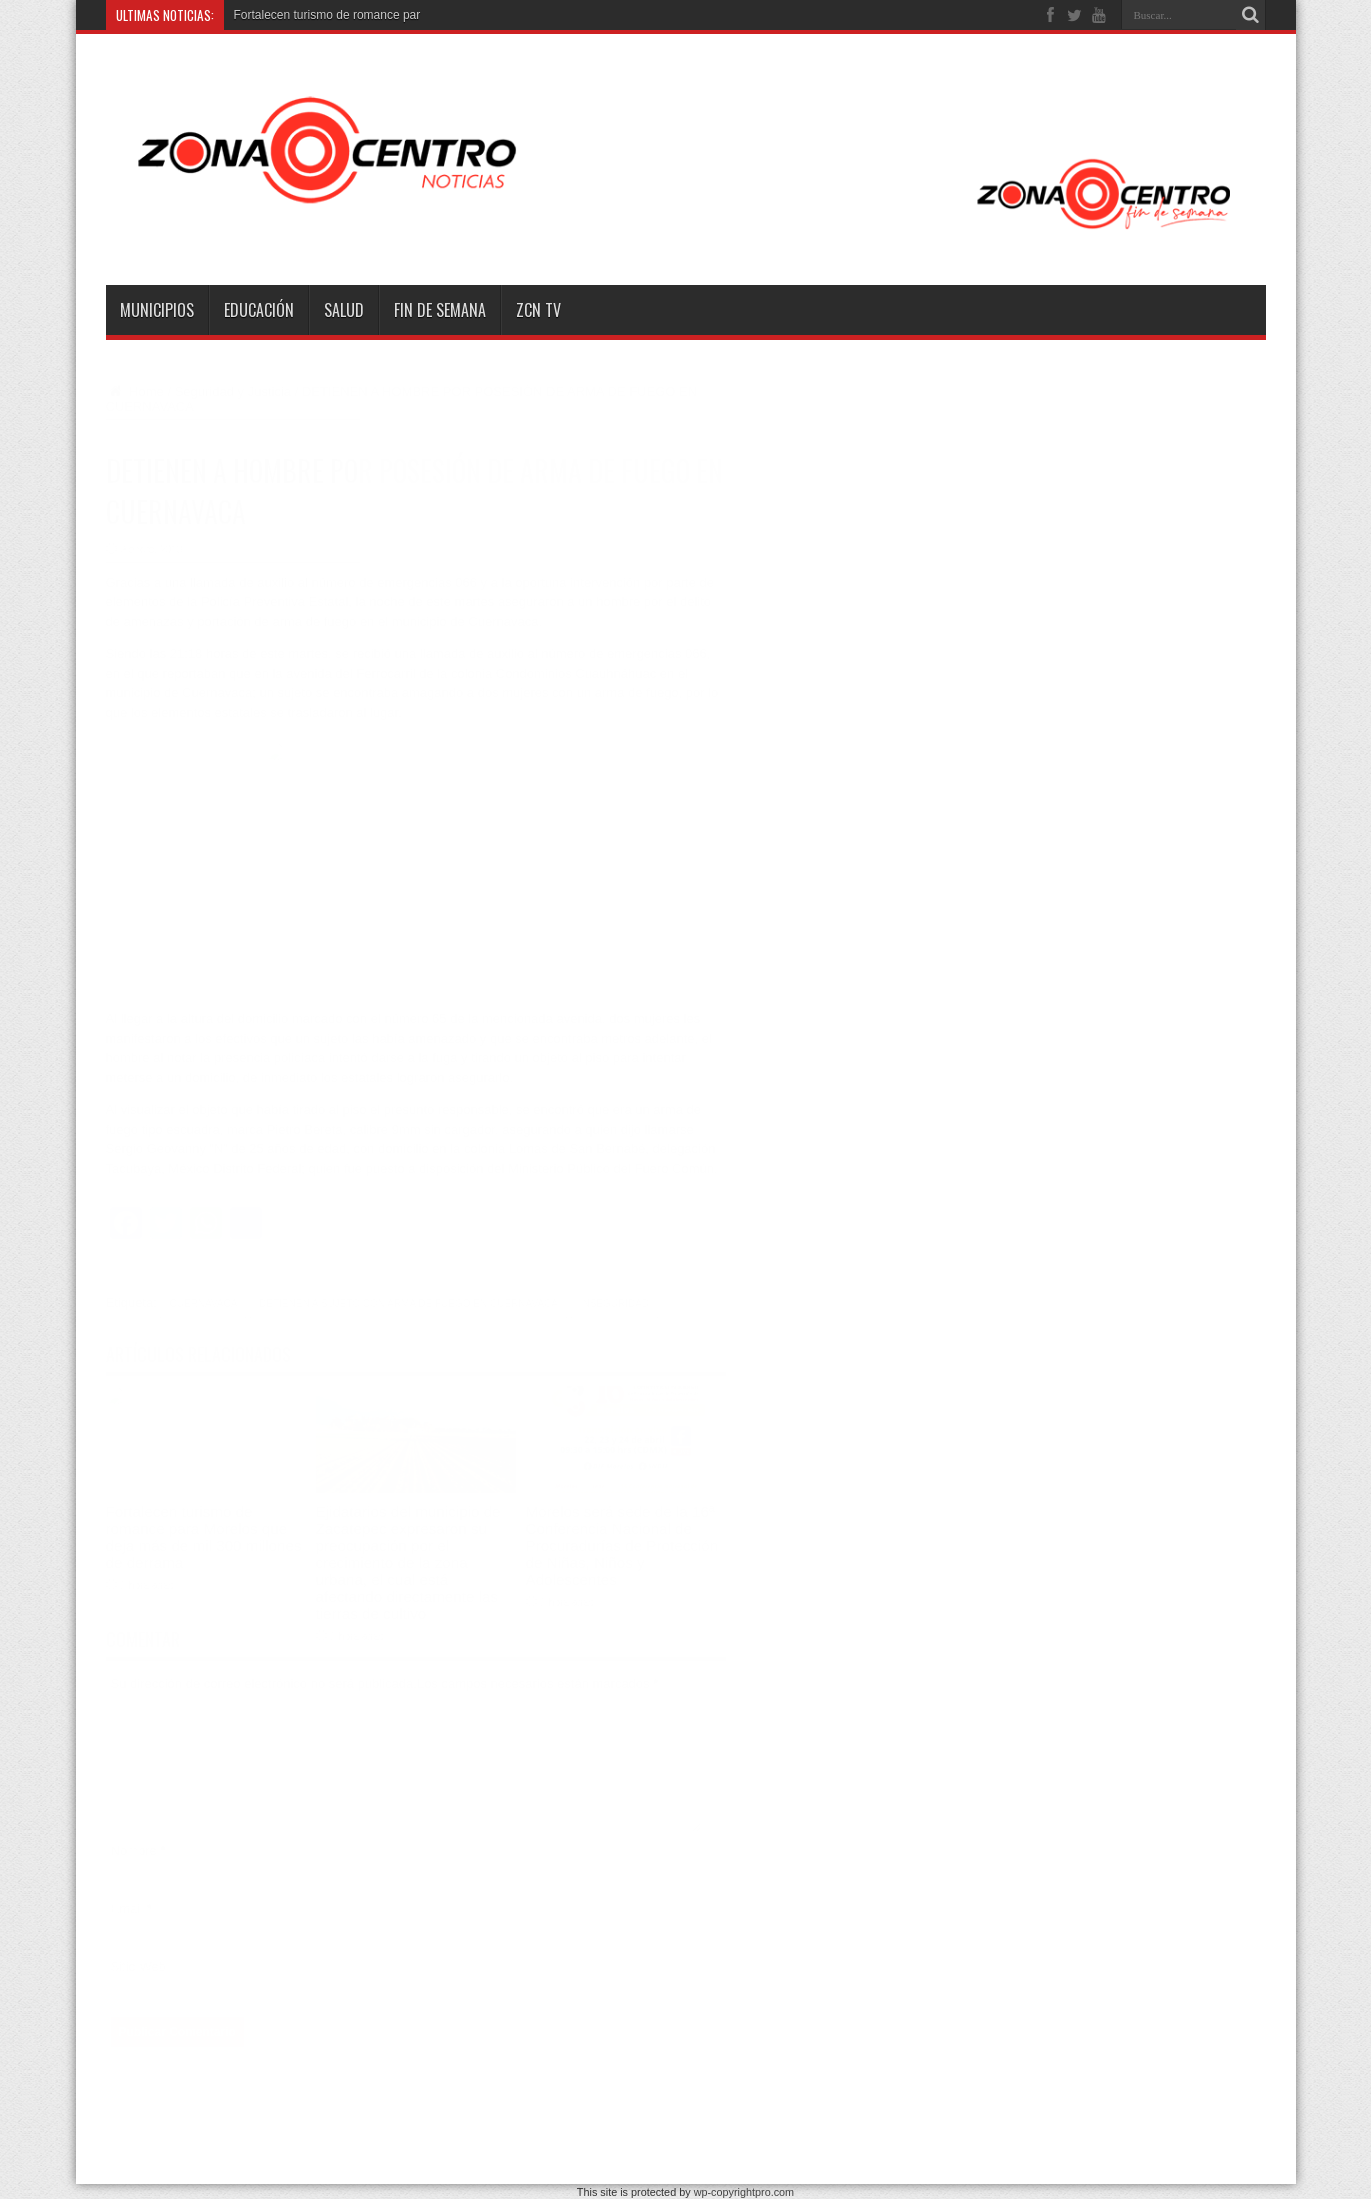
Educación (259, 310)
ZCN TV (538, 310)
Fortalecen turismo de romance (317, 15)
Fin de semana (440, 310)
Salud (344, 310)
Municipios (157, 310)
